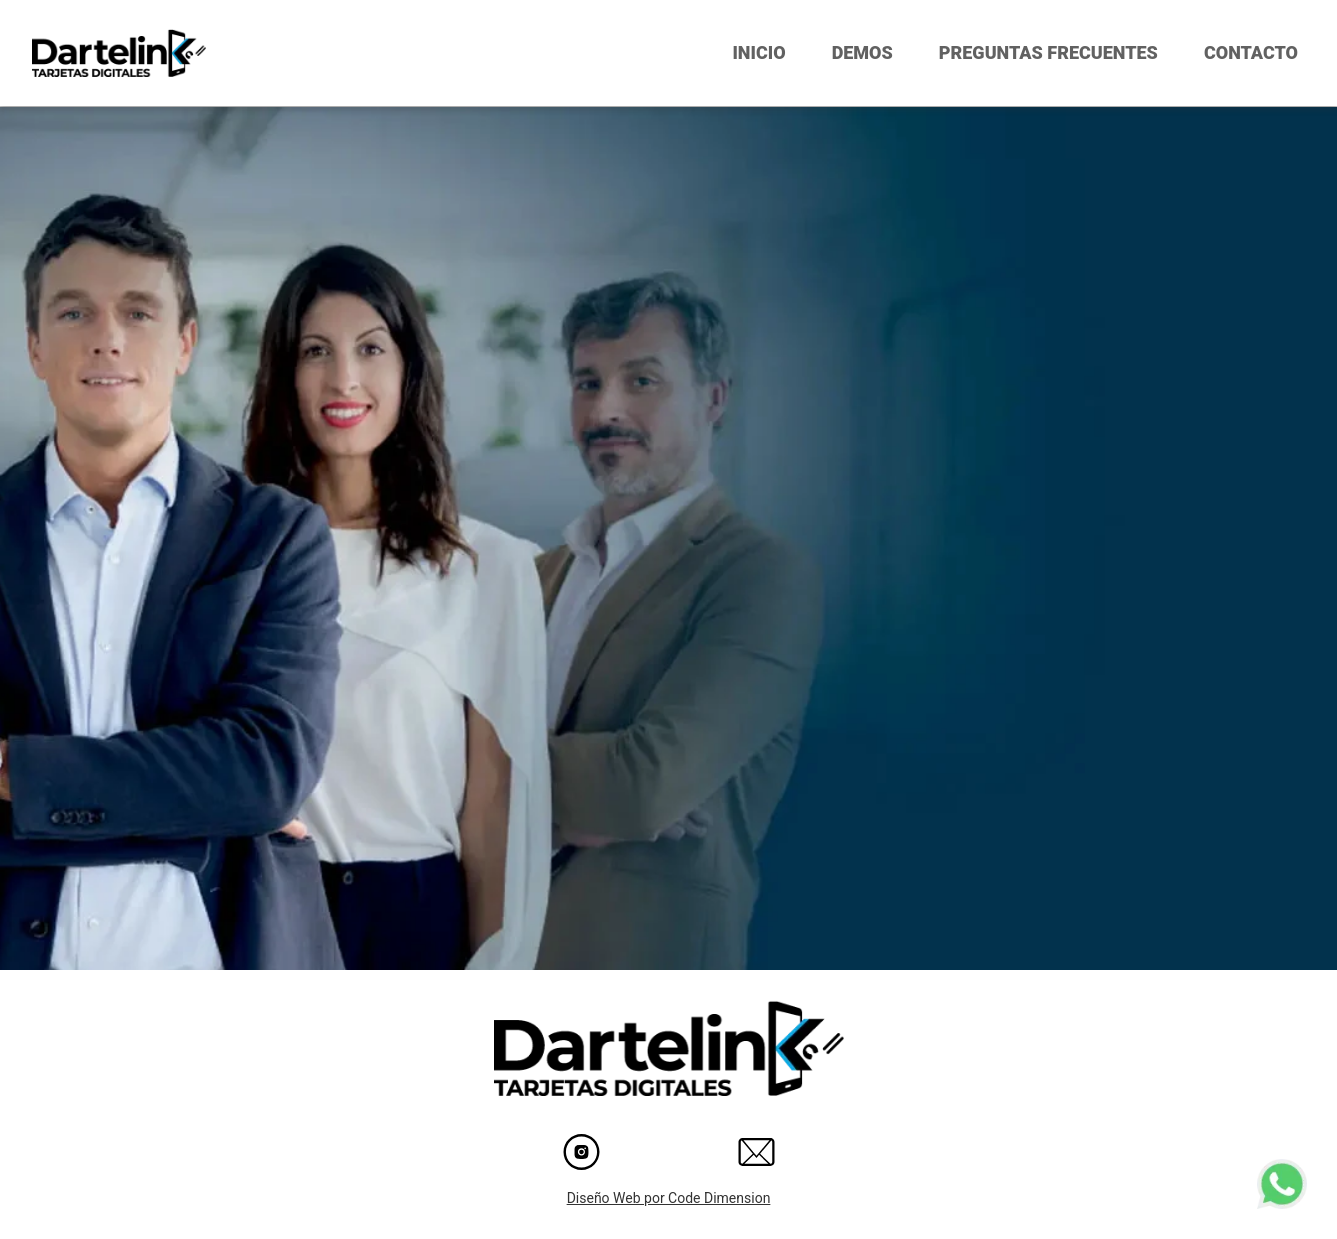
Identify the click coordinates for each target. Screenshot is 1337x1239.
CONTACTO (1251, 52)
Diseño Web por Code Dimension (669, 1198)
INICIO (758, 52)
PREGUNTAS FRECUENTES (1048, 52)
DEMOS (862, 52)
